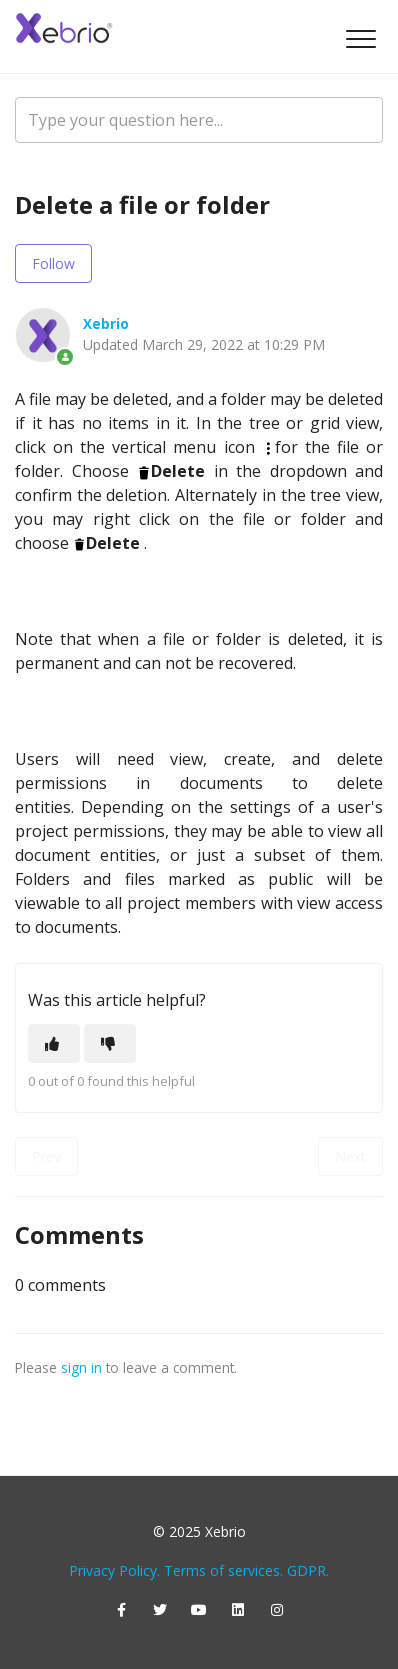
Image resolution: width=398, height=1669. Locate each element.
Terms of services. (223, 1570)
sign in (81, 1367)
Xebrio (106, 323)
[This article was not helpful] (110, 1043)
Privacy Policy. (114, 1570)
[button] (360, 38)
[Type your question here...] (199, 120)
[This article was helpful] (54, 1043)
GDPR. (308, 1570)
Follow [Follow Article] (53, 263)
